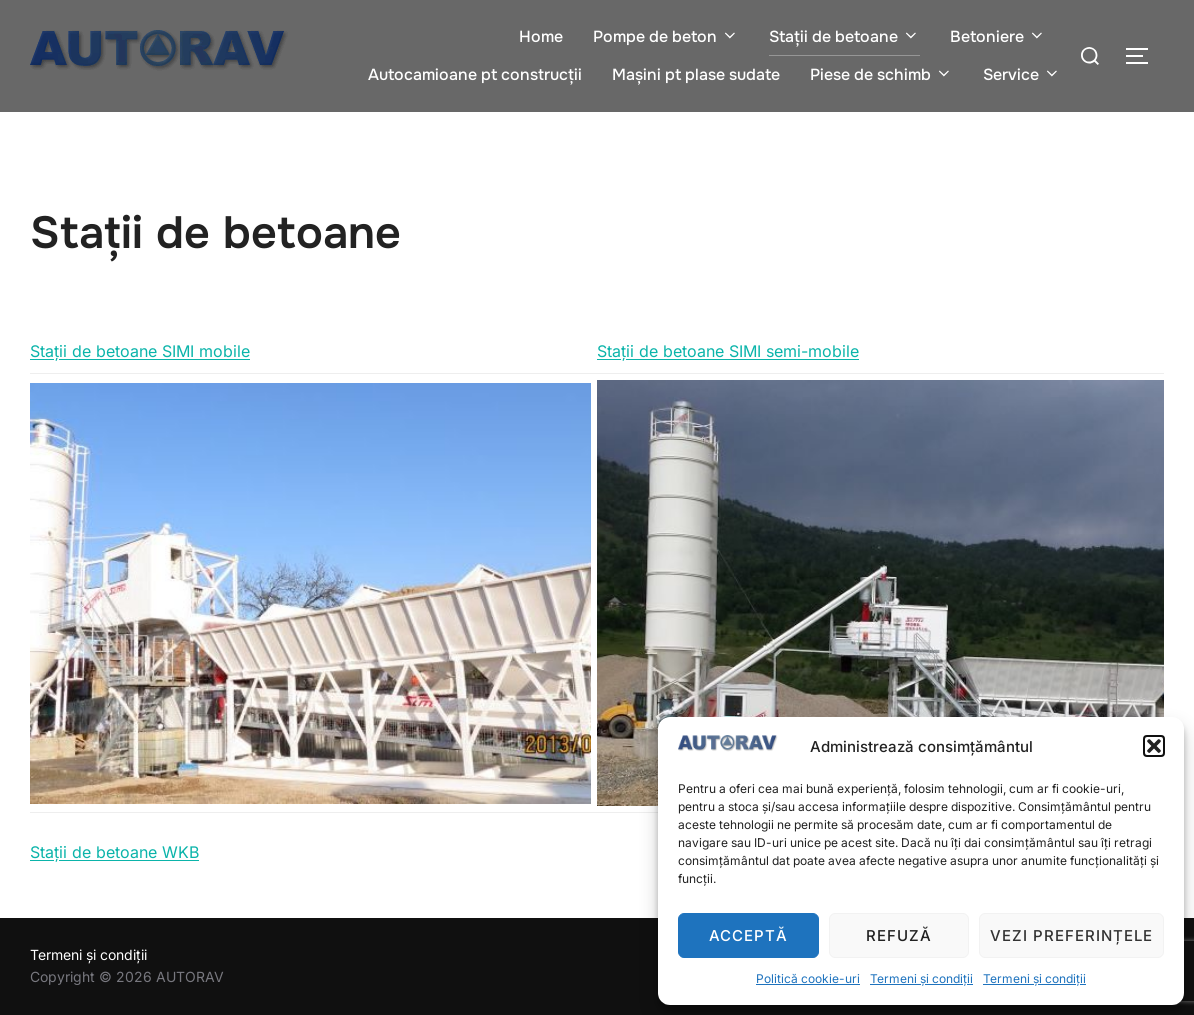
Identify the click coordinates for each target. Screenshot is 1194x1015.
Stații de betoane (844, 36)
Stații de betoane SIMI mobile (140, 351)
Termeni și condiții (921, 978)
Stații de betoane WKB (114, 852)
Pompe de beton (666, 36)
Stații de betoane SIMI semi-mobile (728, 351)
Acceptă (748, 935)
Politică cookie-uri (808, 978)
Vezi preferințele (1071, 935)
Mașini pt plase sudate (696, 74)
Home (541, 36)
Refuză (899, 935)
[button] (1154, 746)
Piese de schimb (881, 74)
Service (1022, 74)
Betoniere (998, 36)
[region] (310, 593)
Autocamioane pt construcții (475, 74)
